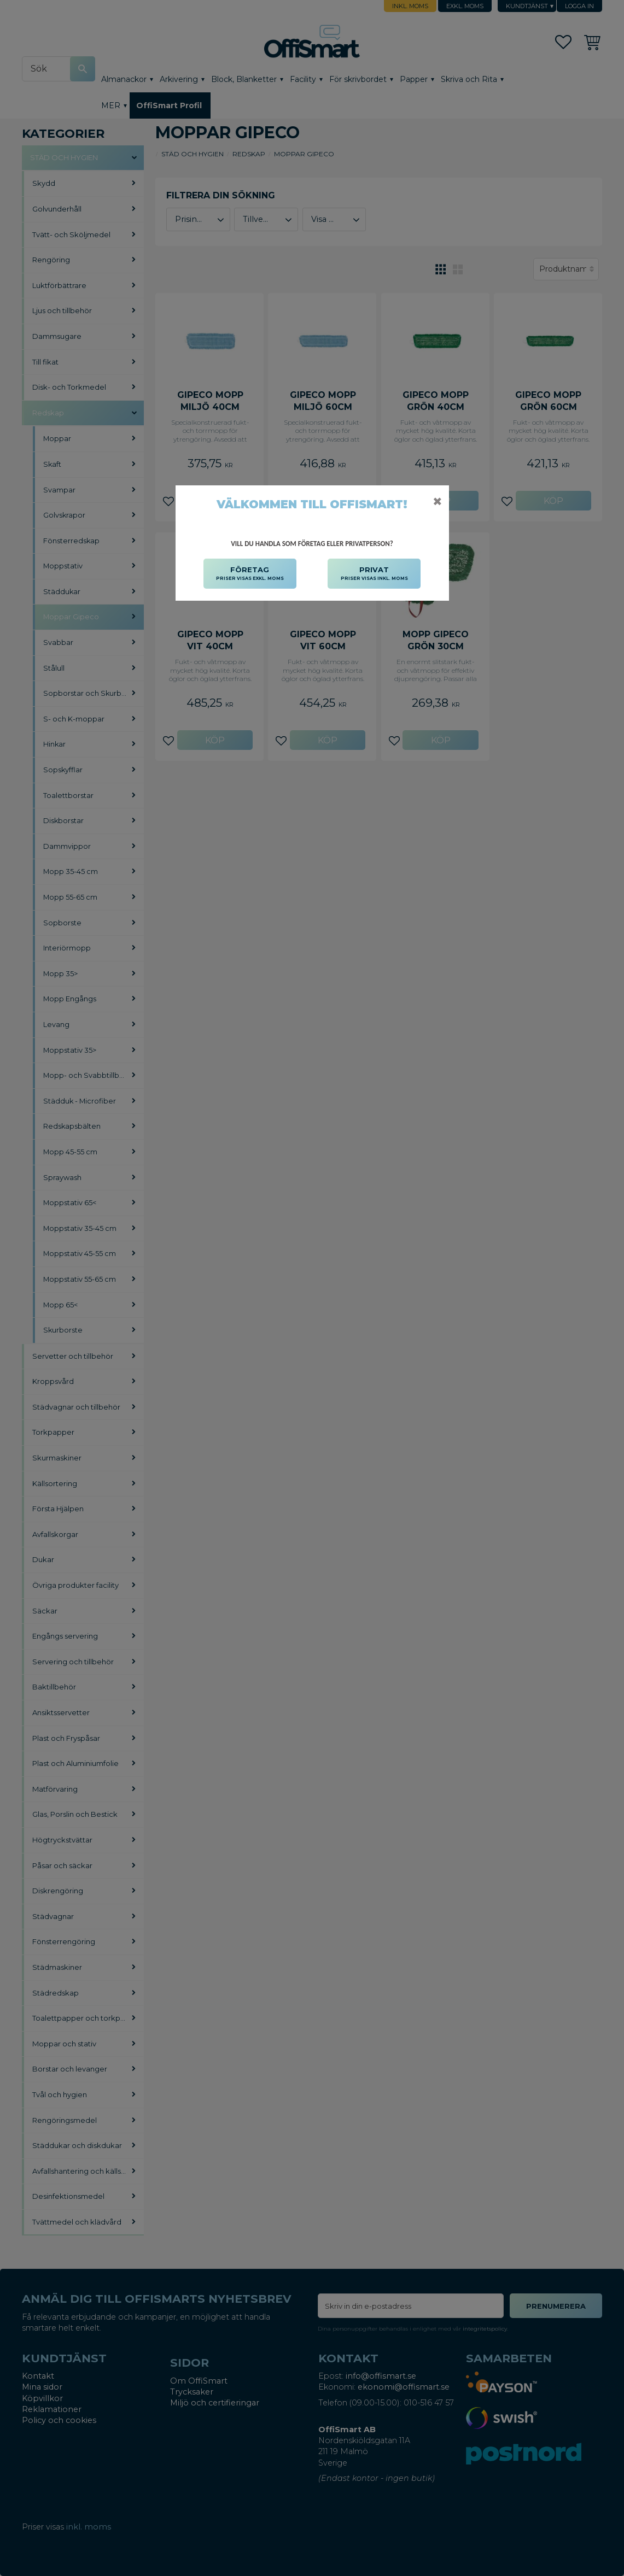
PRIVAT (374, 574)
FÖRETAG (250, 574)
